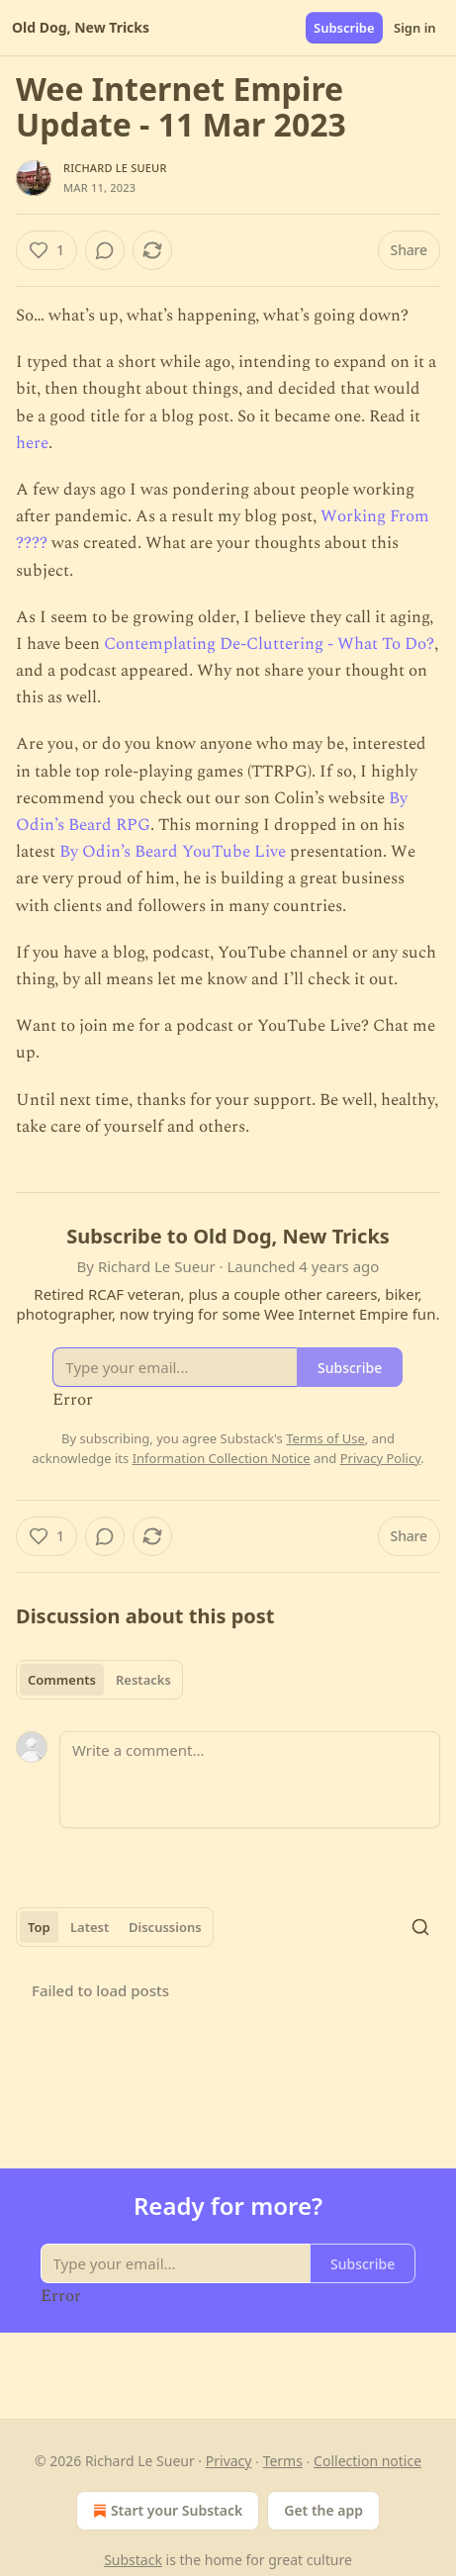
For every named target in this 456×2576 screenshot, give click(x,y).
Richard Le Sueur (115, 167)
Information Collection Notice (222, 1458)
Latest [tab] (89, 1927)
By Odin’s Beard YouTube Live (172, 852)
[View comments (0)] (105, 250)
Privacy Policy (380, 1458)
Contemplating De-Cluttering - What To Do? (269, 644)
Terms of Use (325, 1438)
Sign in (415, 28)
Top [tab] (39, 1927)
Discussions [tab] (165, 1927)
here (32, 443)
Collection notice (367, 2460)
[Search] (420, 1927)
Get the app (323, 2510)
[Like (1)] (46, 250)
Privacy (229, 2460)
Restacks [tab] (143, 1680)
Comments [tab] (62, 1680)
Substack (133, 2559)
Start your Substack (165, 2511)
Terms (283, 2460)
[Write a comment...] (249, 1779)
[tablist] (99, 1680)
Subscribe (344, 28)
